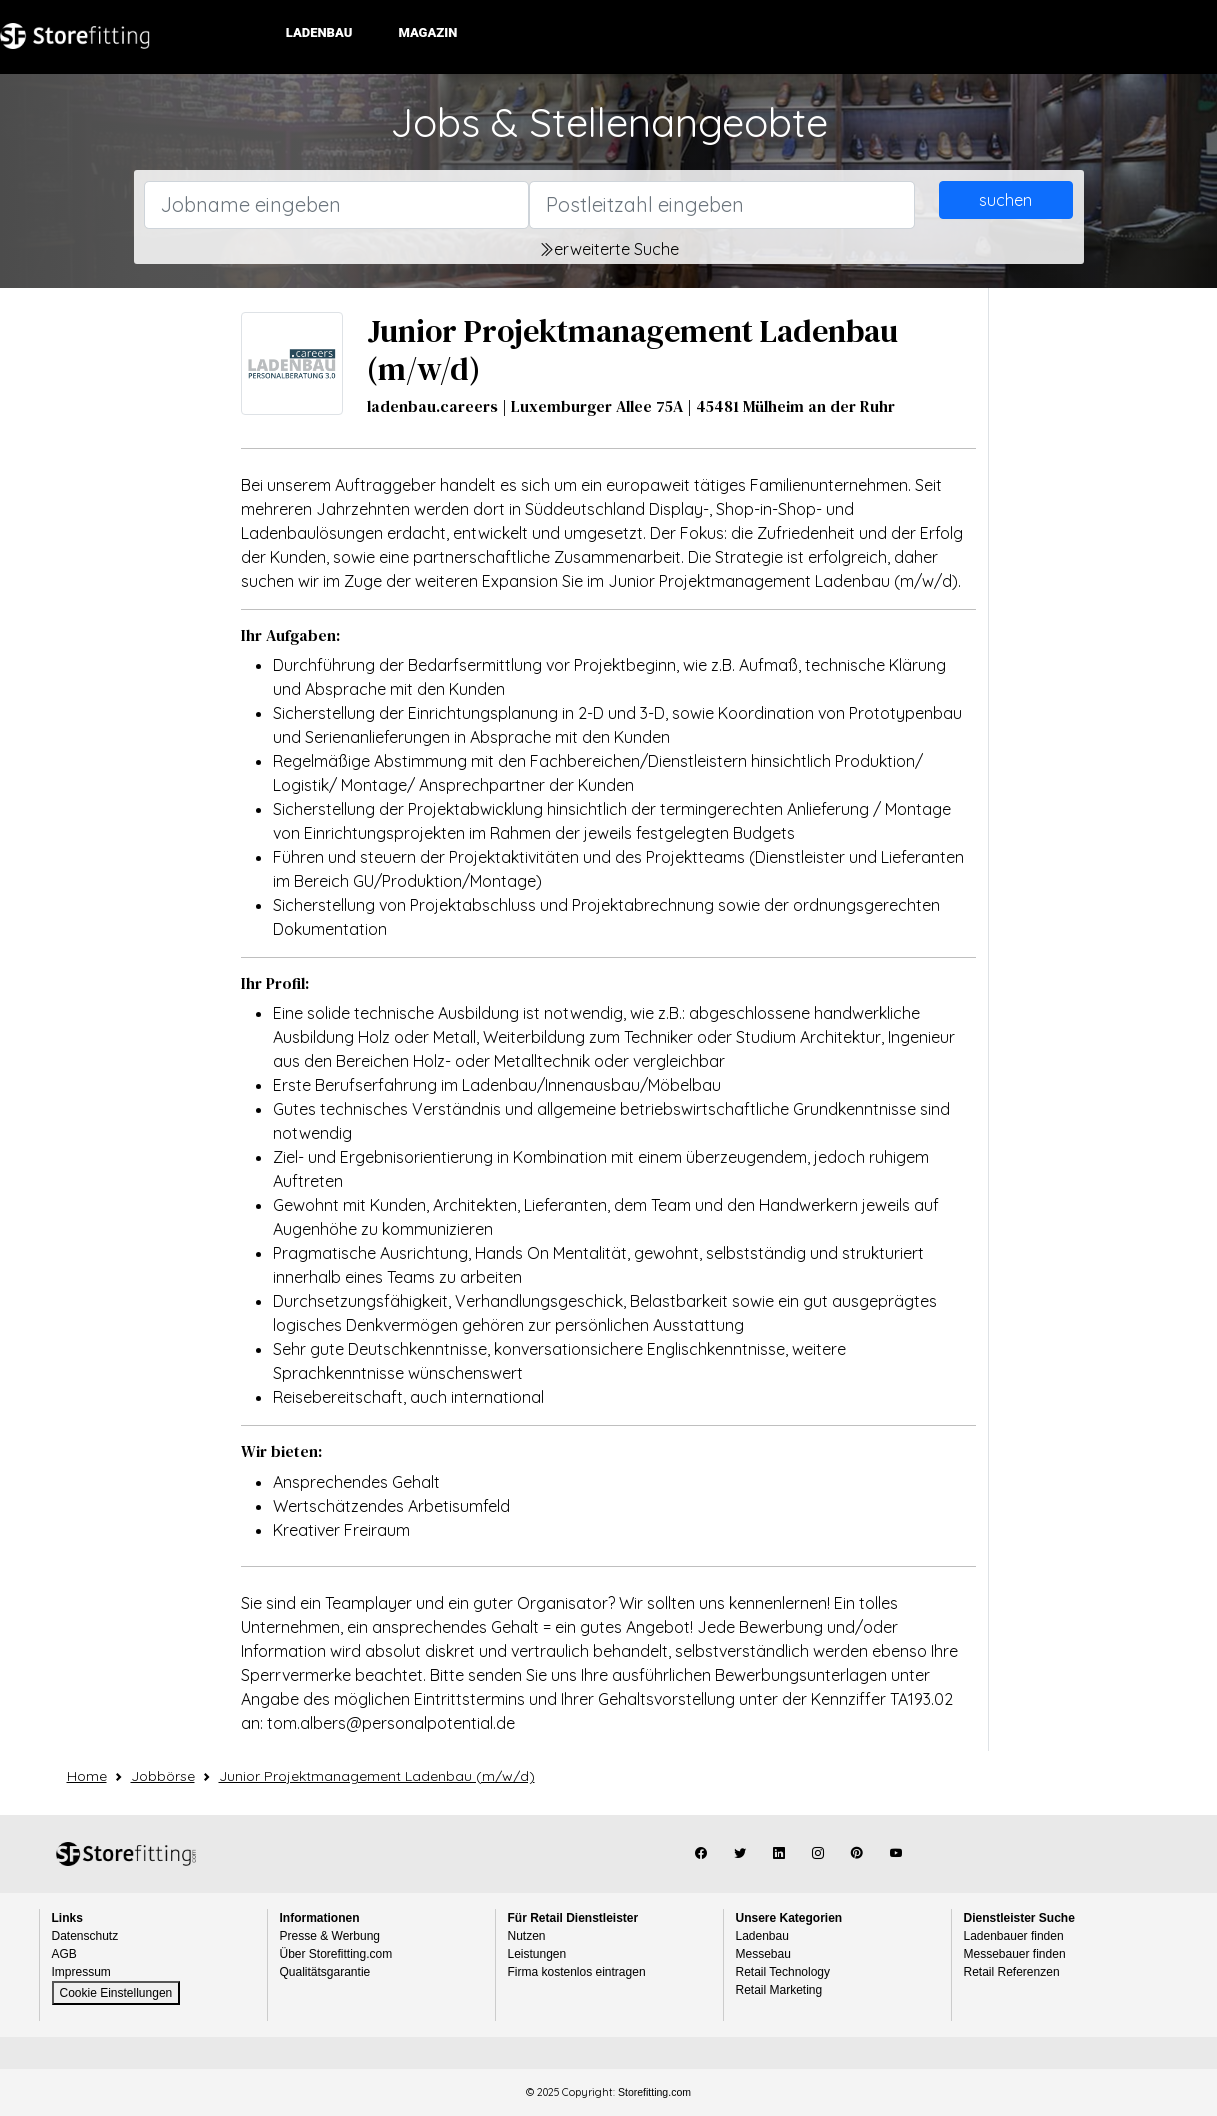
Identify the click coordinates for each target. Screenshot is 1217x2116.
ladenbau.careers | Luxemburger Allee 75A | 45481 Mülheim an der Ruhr (631, 406)
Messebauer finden (1015, 1954)
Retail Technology (783, 1972)
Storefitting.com (126, 1854)
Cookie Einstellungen (116, 1993)
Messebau (763, 1954)
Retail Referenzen (1012, 1972)
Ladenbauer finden (1014, 1936)
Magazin (431, 32)
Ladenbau (323, 32)
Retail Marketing (779, 1990)
